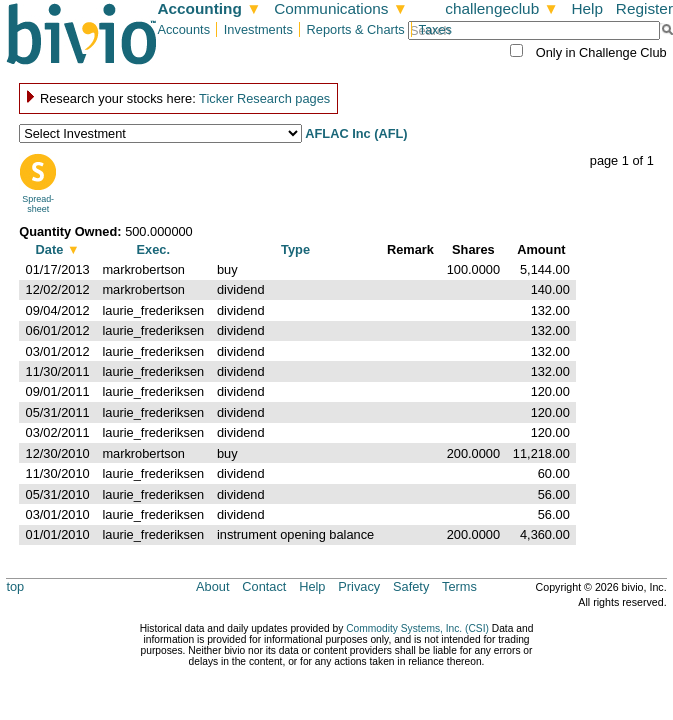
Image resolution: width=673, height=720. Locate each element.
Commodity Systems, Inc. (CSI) (417, 628)
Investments (258, 29)
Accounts (183, 29)
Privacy (359, 586)
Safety (411, 586)
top (15, 586)
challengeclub (501, 8)
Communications (341, 8)
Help (587, 8)
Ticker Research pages (264, 98)
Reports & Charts (356, 29)
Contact (264, 586)
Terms (459, 586)
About (212, 586)
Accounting (209, 8)
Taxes (435, 29)
